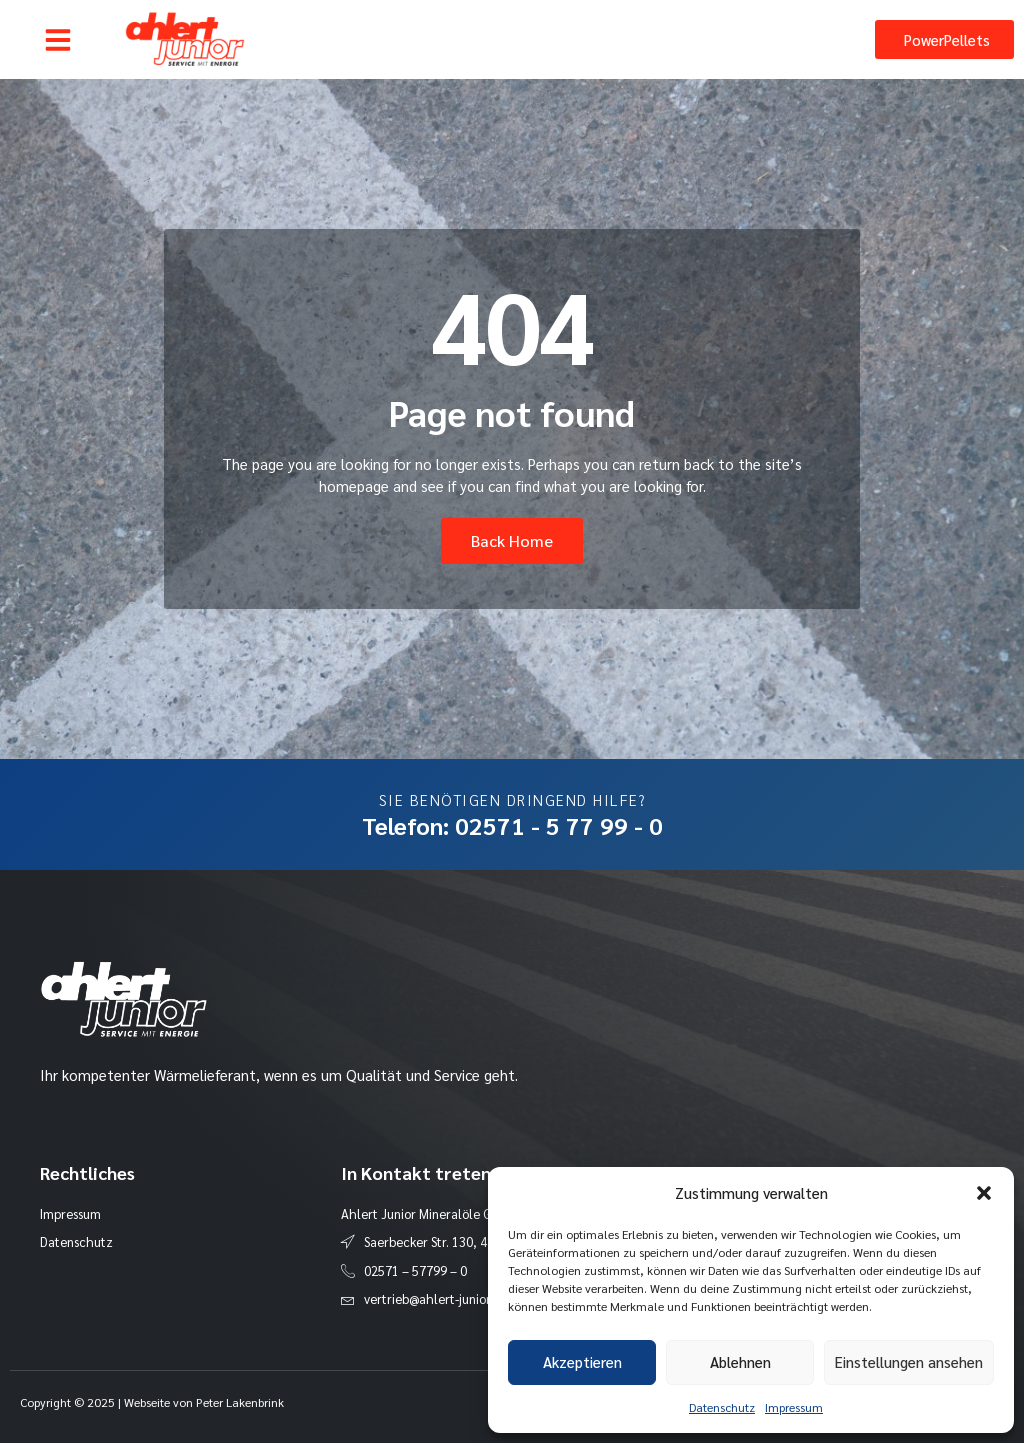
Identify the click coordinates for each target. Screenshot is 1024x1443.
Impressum (794, 1407)
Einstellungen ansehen (909, 1361)
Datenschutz (722, 1407)
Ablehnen (740, 1361)
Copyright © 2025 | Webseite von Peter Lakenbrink (152, 1402)
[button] (984, 1193)
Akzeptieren (582, 1361)
